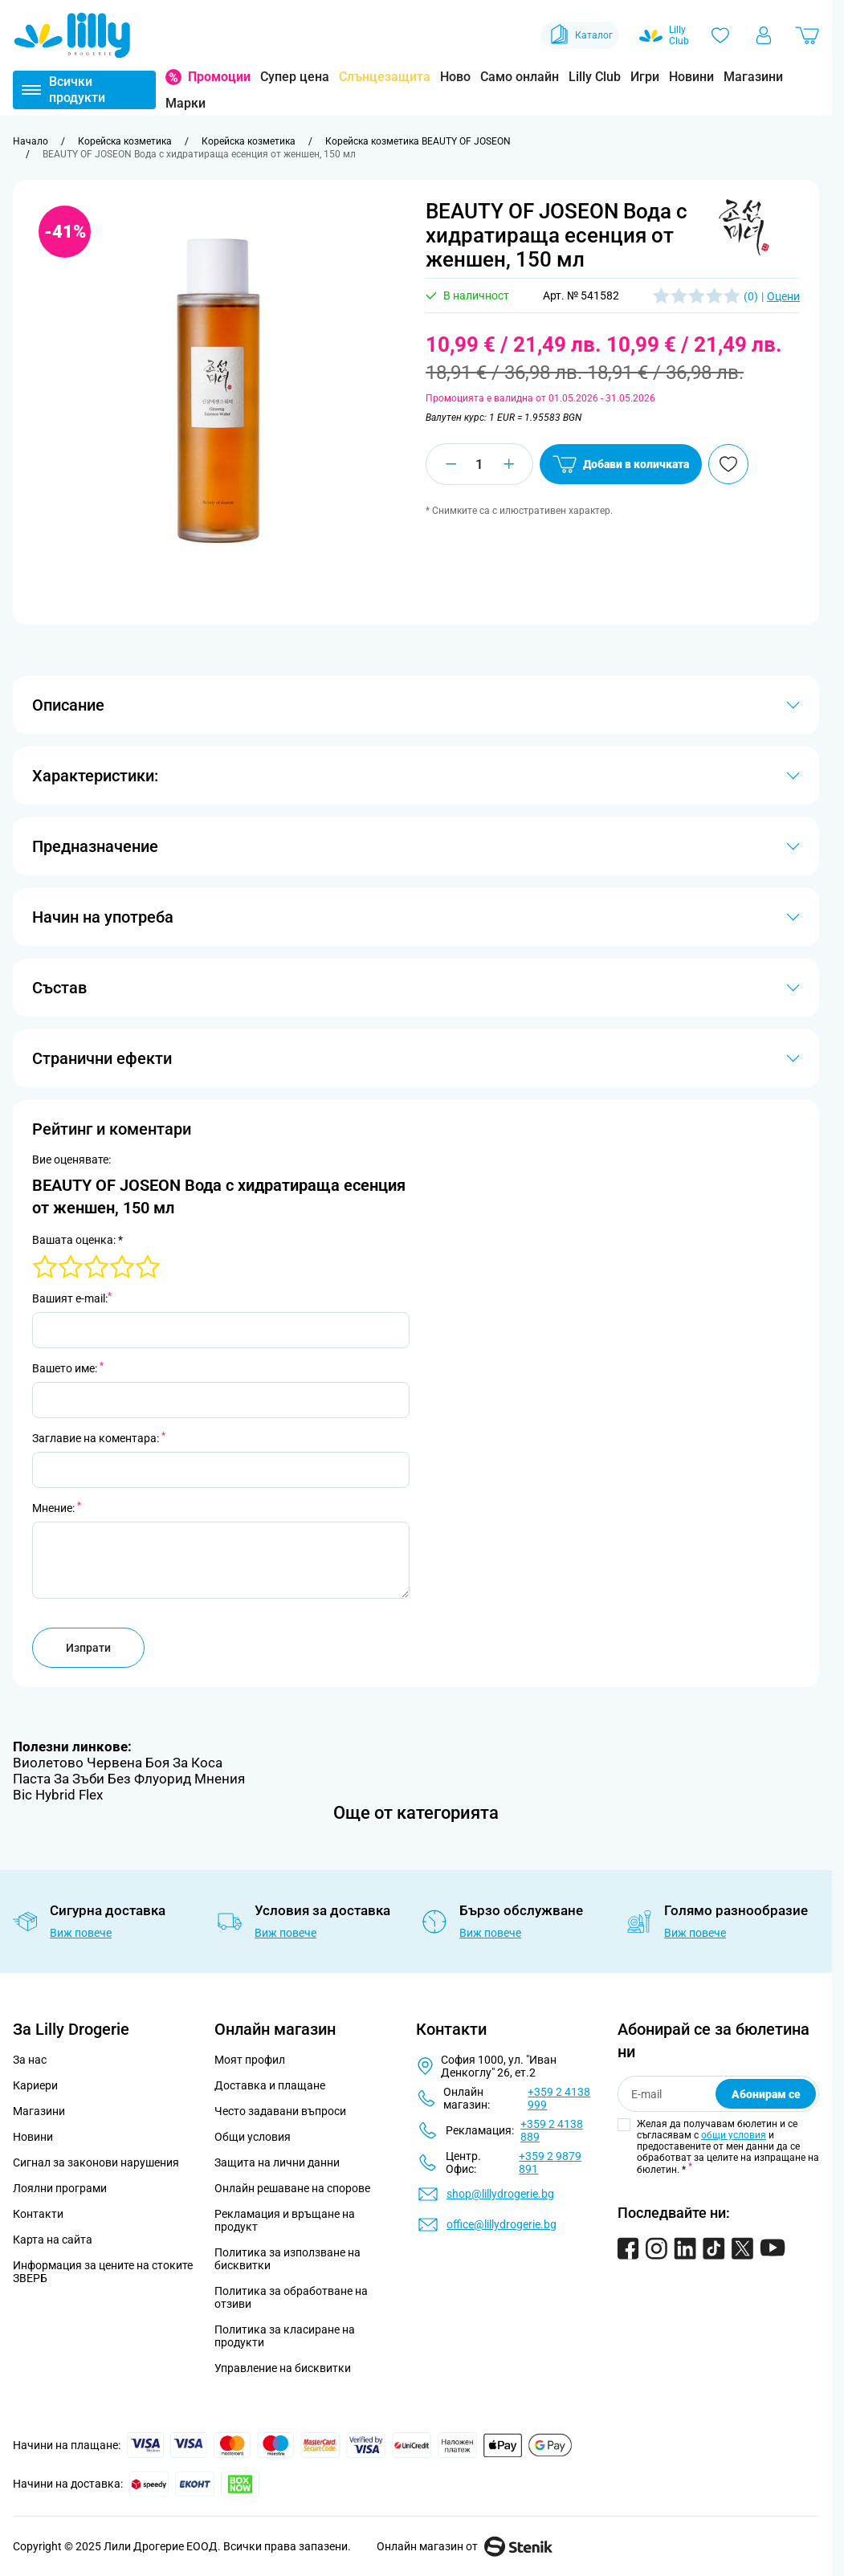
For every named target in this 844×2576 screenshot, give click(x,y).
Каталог (580, 35)
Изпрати (88, 1647)
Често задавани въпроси (280, 2111)
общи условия (733, 2135)
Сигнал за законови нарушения (96, 2162)
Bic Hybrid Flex (58, 1795)
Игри (644, 76)
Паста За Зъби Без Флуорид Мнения (129, 1779)
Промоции (219, 76)
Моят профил (249, 2059)
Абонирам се (766, 2094)
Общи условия (252, 2136)
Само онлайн (519, 76)
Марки (185, 103)
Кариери (35, 2085)
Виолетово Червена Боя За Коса (117, 1763)
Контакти (38, 2213)
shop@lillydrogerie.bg (500, 2193)
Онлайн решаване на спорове (292, 2188)
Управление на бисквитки (282, 2368)
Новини (691, 76)
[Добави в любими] (728, 464)
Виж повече (81, 1932)
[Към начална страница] (30, 141)
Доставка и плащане (269, 2085)
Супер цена (294, 76)
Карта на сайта (52, 2239)
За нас (30, 2059)
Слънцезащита (384, 76)
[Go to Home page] (72, 35)
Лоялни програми (60, 2188)
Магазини (753, 76)
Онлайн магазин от (464, 2546)
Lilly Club (595, 76)
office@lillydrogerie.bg (501, 2224)
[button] (743, 227)
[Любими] (720, 35)
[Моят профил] (764, 35)
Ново (455, 76)
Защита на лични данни (277, 2162)
